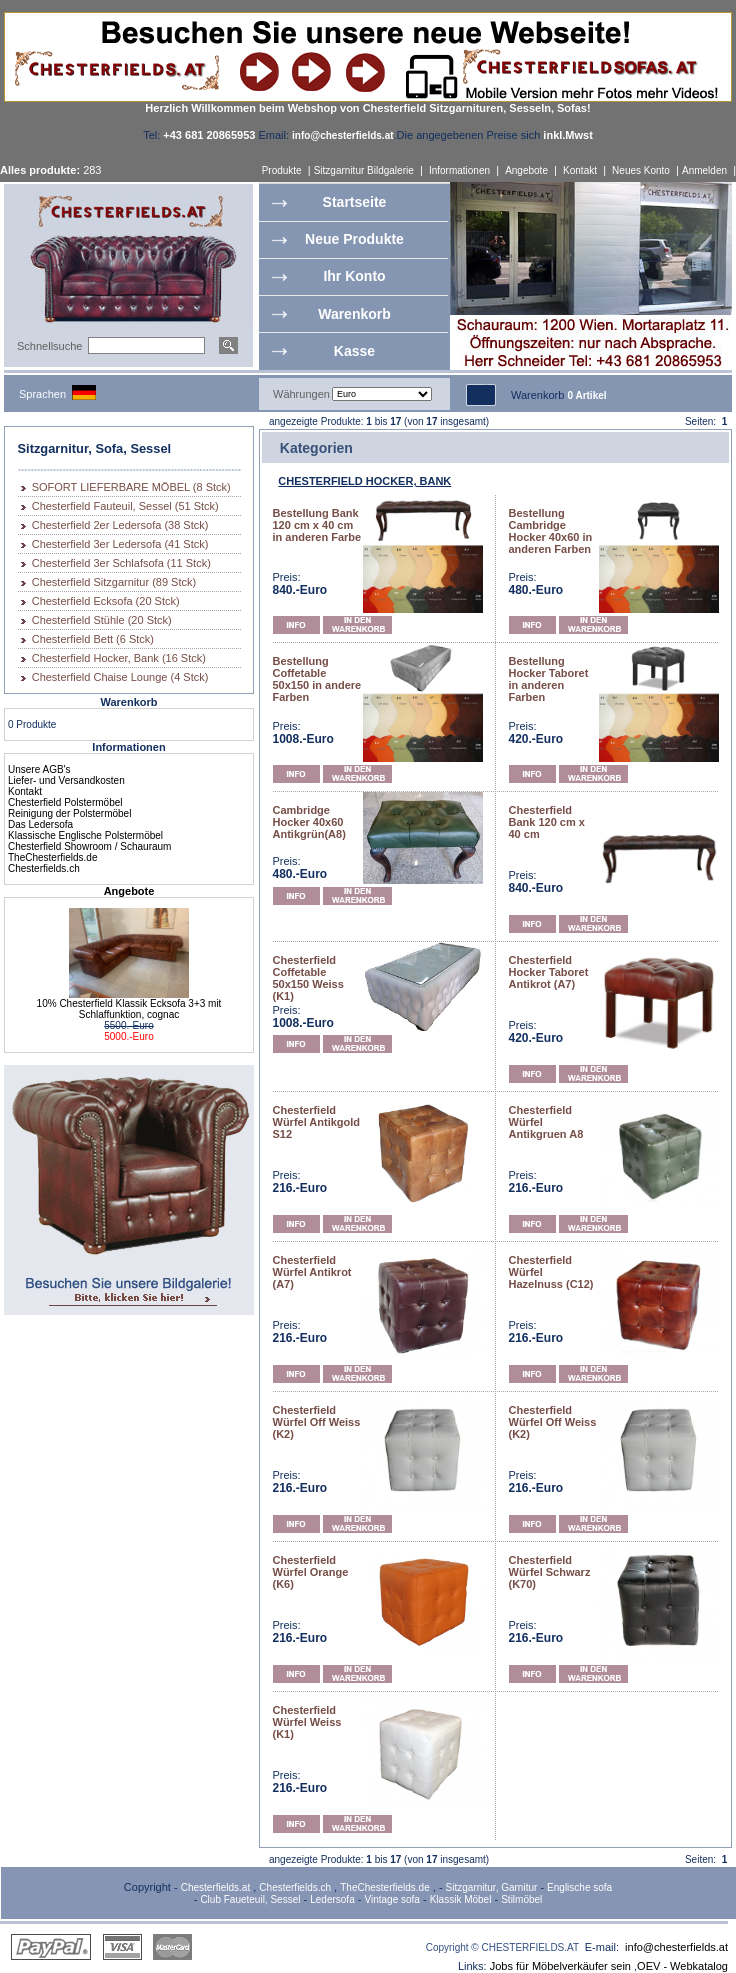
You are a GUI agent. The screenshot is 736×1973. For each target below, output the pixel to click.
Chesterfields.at (215, 1887)
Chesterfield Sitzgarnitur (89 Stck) (114, 582)
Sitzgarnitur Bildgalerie (364, 170)
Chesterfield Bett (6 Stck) (93, 639)
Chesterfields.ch (44, 868)
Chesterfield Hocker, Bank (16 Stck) (119, 658)
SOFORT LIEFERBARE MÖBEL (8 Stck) (131, 487)
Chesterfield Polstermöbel (65, 802)
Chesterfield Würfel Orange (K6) (311, 1572)
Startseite (355, 202)
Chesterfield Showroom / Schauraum (89, 846)
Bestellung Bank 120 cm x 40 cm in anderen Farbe (317, 525)
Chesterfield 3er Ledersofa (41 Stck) (120, 544)
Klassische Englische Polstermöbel (85, 835)
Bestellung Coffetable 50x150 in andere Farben (317, 679)
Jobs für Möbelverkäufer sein (560, 1966)
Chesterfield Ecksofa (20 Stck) (106, 601)
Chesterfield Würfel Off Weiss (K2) (317, 1422)
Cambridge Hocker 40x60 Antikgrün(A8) (309, 822)
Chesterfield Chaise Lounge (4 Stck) (120, 677)
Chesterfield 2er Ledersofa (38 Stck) (120, 525)
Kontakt (580, 170)
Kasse (354, 351)
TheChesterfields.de (53, 857)
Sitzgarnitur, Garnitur (492, 1887)
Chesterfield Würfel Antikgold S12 (317, 1122)
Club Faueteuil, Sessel (250, 1899)
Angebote (526, 170)
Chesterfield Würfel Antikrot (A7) (312, 1272)
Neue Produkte (354, 239)
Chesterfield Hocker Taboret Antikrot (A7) (549, 972)
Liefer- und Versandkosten (66, 780)
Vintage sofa (392, 1899)
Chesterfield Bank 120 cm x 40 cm (547, 822)
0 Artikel (586, 395)
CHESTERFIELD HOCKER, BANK (364, 481)
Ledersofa (332, 1899)
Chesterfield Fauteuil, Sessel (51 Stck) (125, 506)
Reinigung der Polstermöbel (69, 813)
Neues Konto (641, 170)
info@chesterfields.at (676, 1947)
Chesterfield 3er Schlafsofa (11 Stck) (121, 563)
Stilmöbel (521, 1899)
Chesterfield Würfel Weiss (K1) (307, 1722)
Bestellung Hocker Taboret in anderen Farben (549, 679)
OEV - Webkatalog (682, 1966)
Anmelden (704, 170)
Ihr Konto (354, 276)
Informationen (459, 170)
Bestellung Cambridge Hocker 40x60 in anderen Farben (551, 531)
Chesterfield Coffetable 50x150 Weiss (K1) (308, 978)
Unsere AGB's (39, 769)
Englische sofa (579, 1887)
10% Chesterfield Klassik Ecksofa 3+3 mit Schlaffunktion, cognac (129, 1009)
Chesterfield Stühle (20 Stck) (102, 620)
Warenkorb (354, 314)
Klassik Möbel (461, 1899)
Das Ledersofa (40, 824)
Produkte (282, 170)
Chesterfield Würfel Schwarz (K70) (550, 1572)
